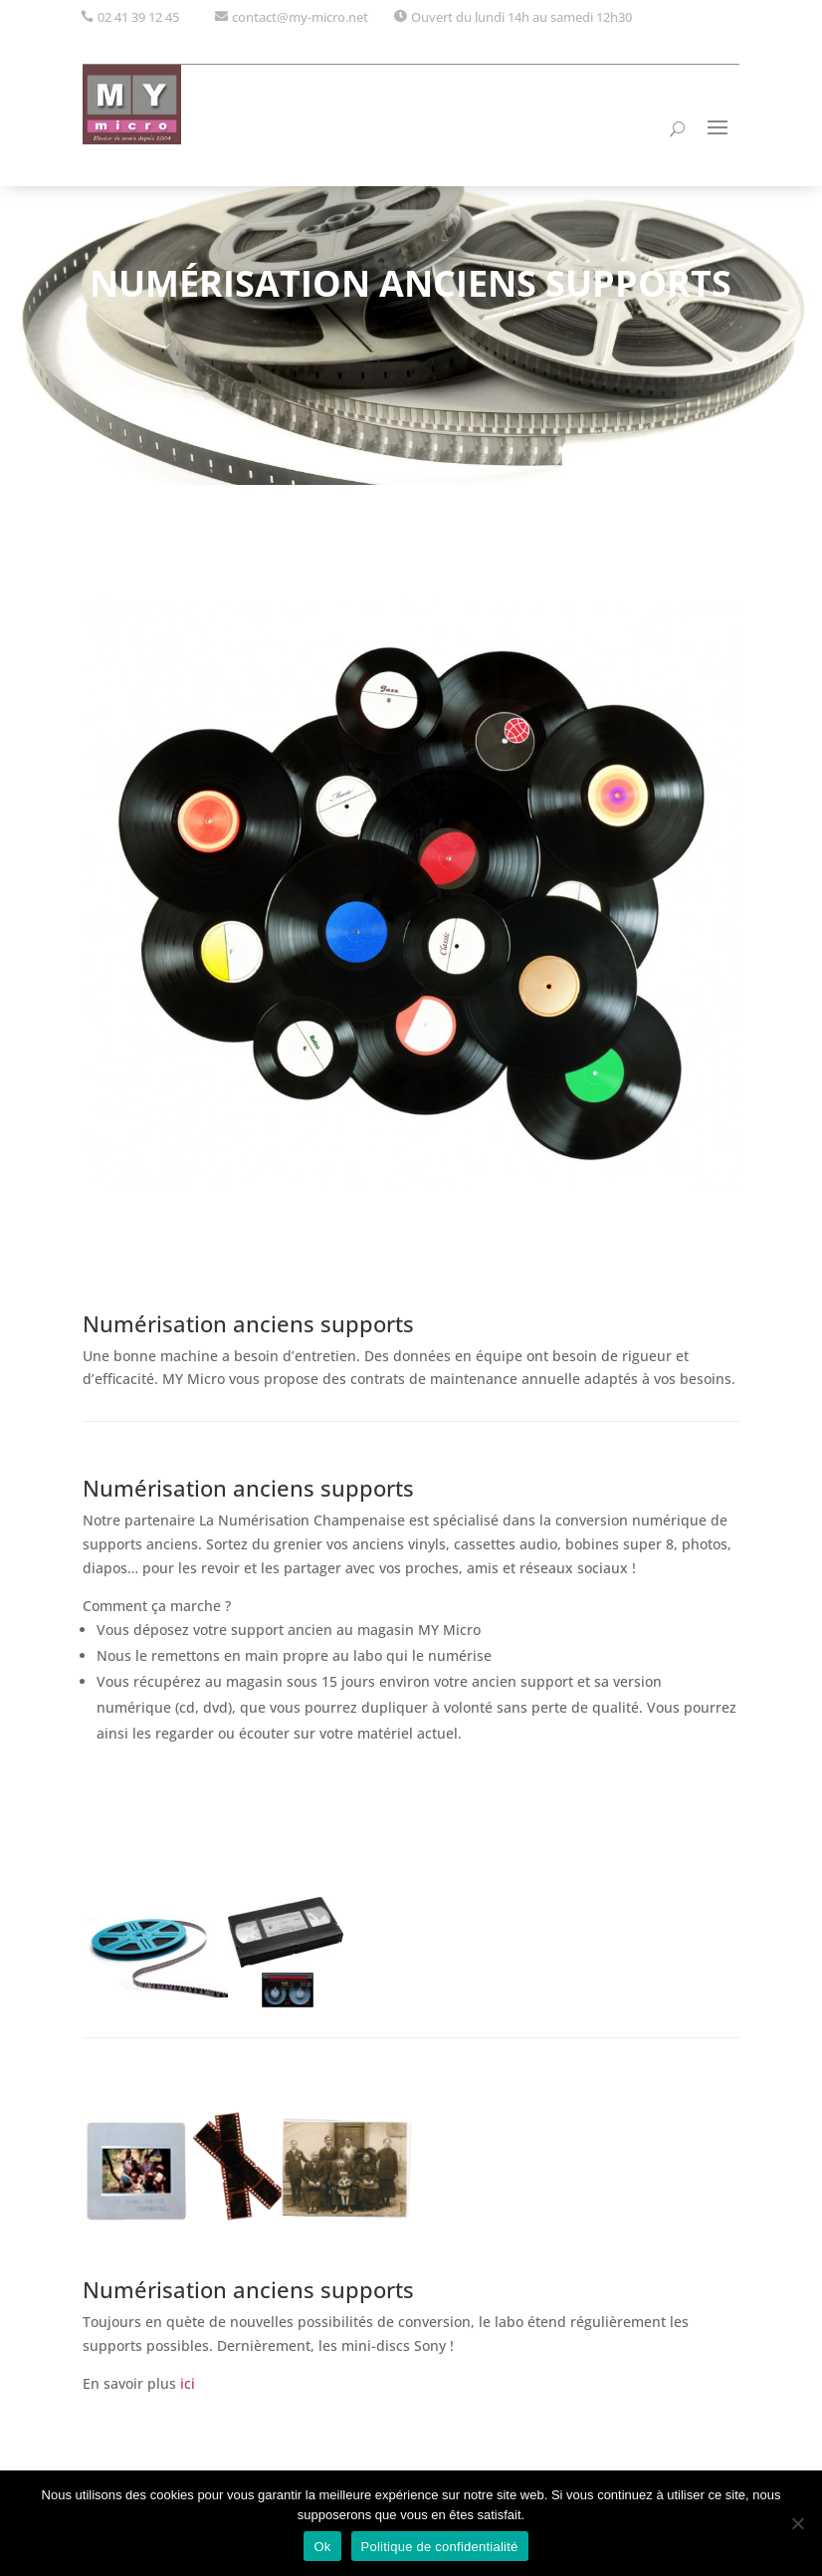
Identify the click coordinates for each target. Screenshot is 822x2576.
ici (185, 2383)
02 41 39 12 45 (138, 17)
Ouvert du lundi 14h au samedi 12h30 (521, 17)
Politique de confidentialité (439, 2546)
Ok (321, 2546)
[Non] (797, 2523)
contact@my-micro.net (300, 17)
